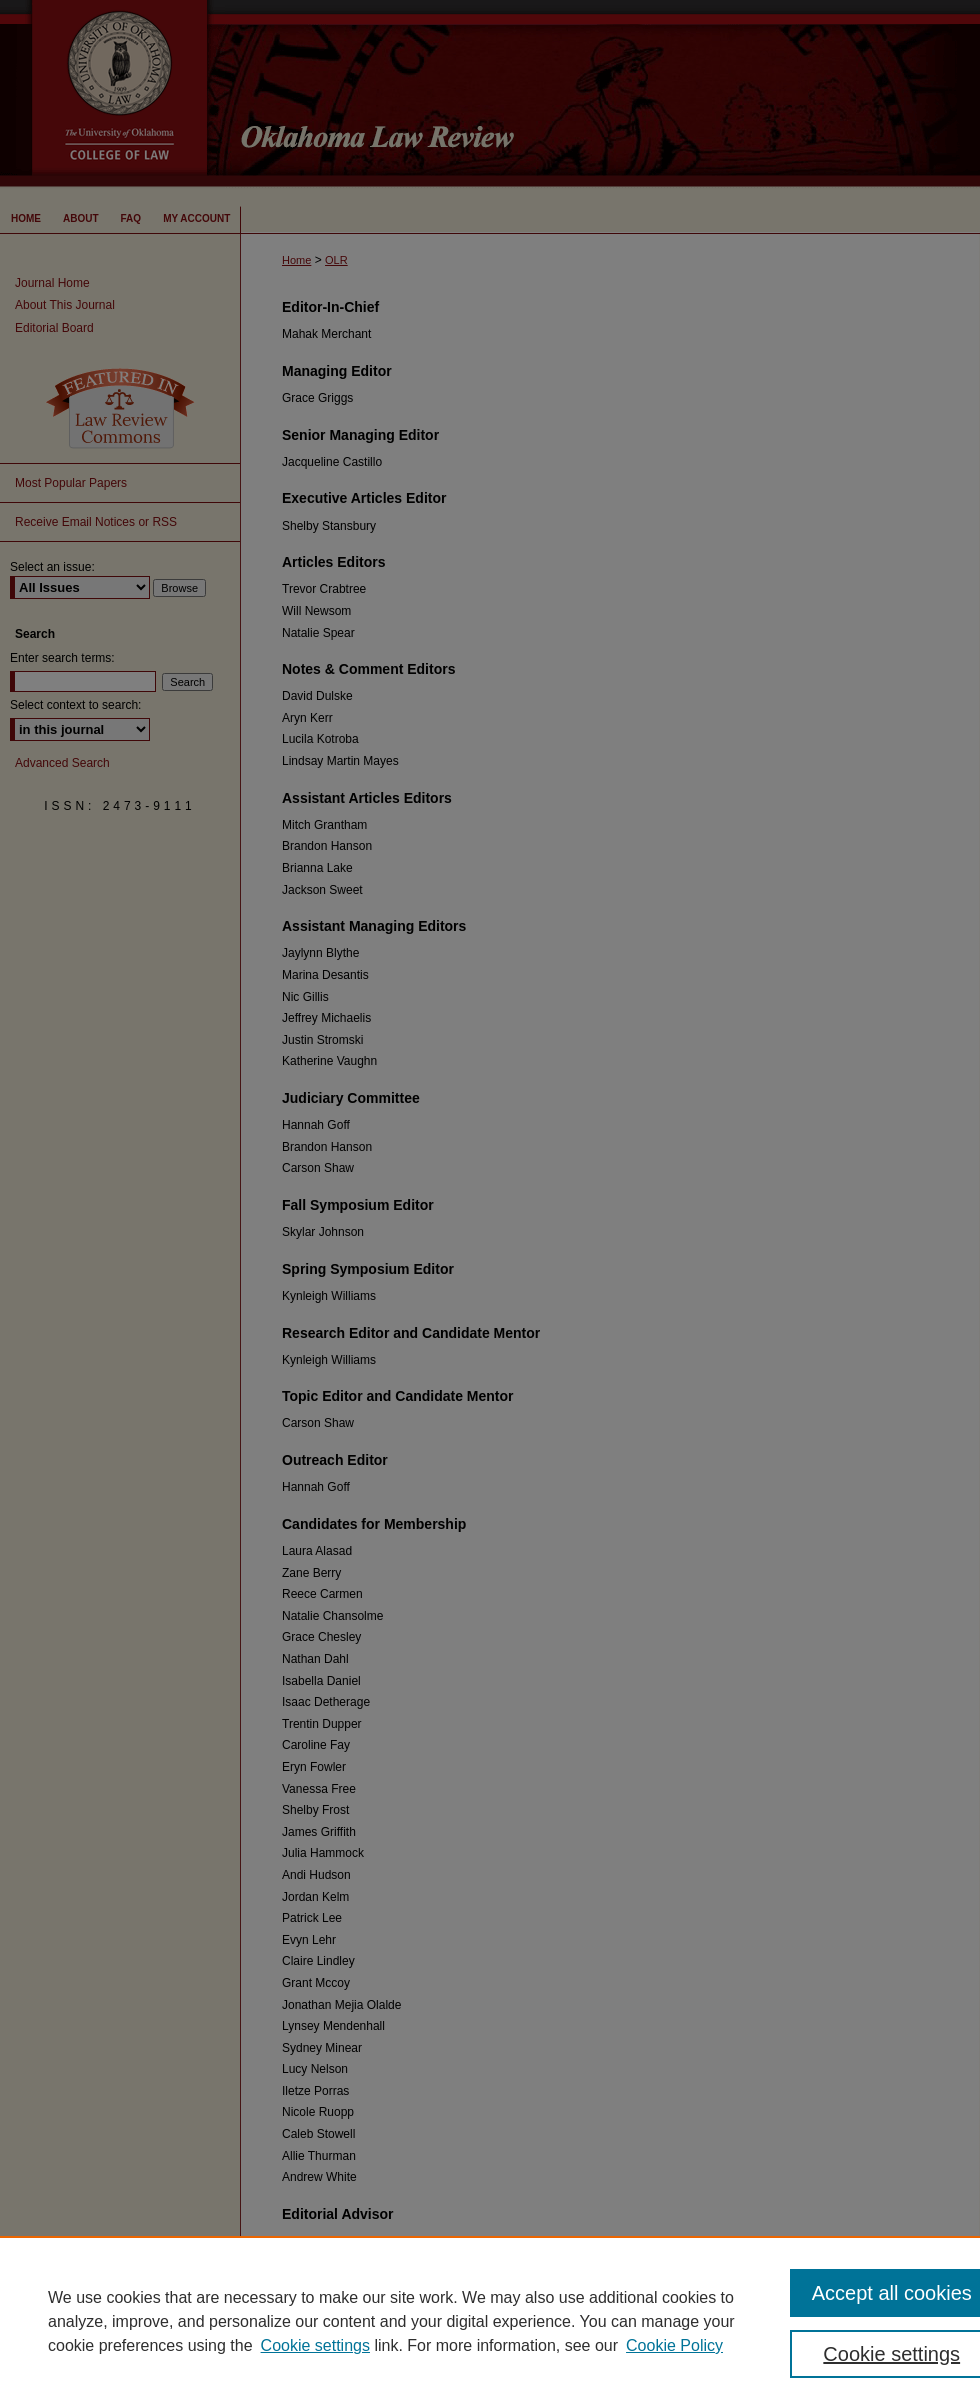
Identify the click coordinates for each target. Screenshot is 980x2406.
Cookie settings (315, 2345)
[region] (490, 2321)
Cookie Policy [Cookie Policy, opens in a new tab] (674, 2345)
